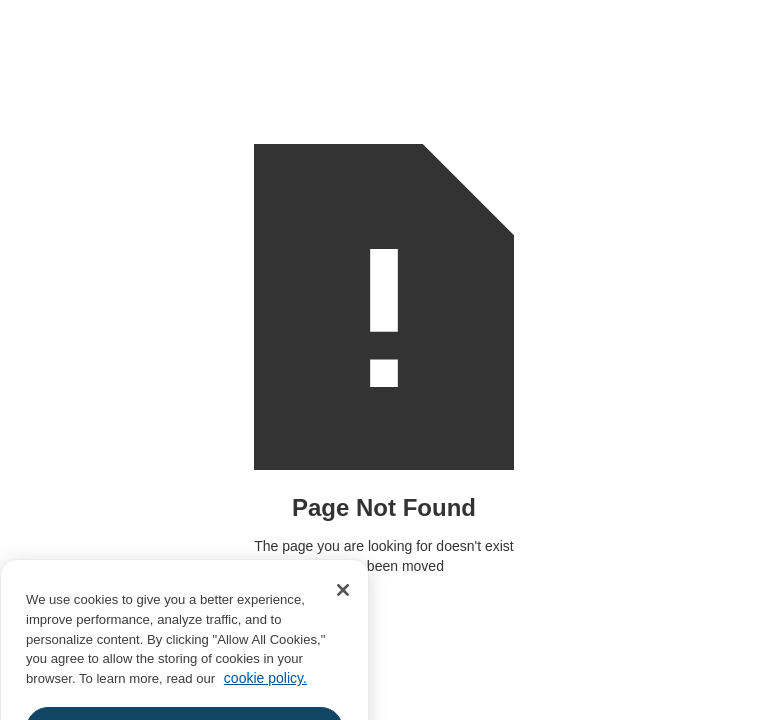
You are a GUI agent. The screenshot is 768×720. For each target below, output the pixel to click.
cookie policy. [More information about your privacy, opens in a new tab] (265, 687)
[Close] (343, 600)
